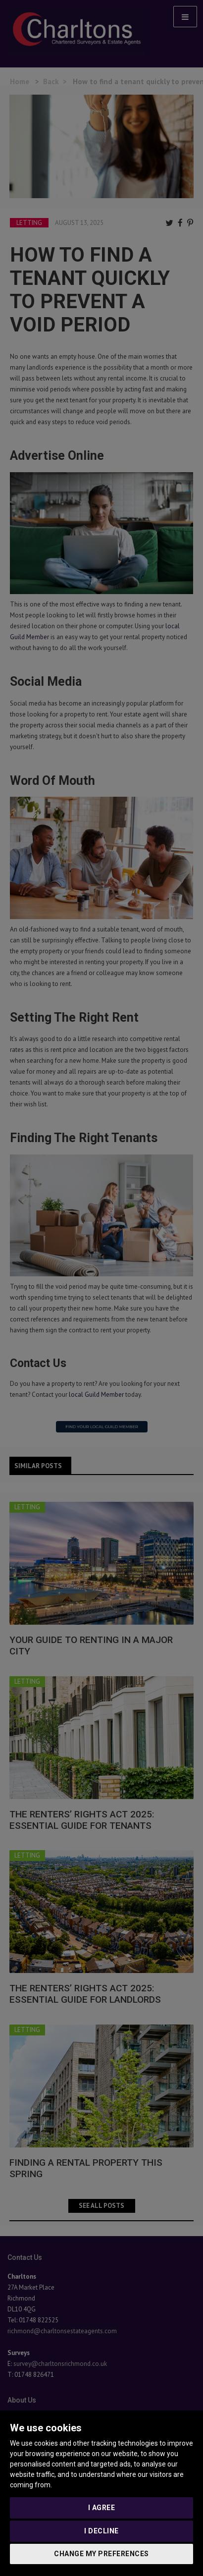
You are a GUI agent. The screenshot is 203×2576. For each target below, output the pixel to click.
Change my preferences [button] (101, 2554)
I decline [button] (101, 2531)
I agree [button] (101, 2508)
